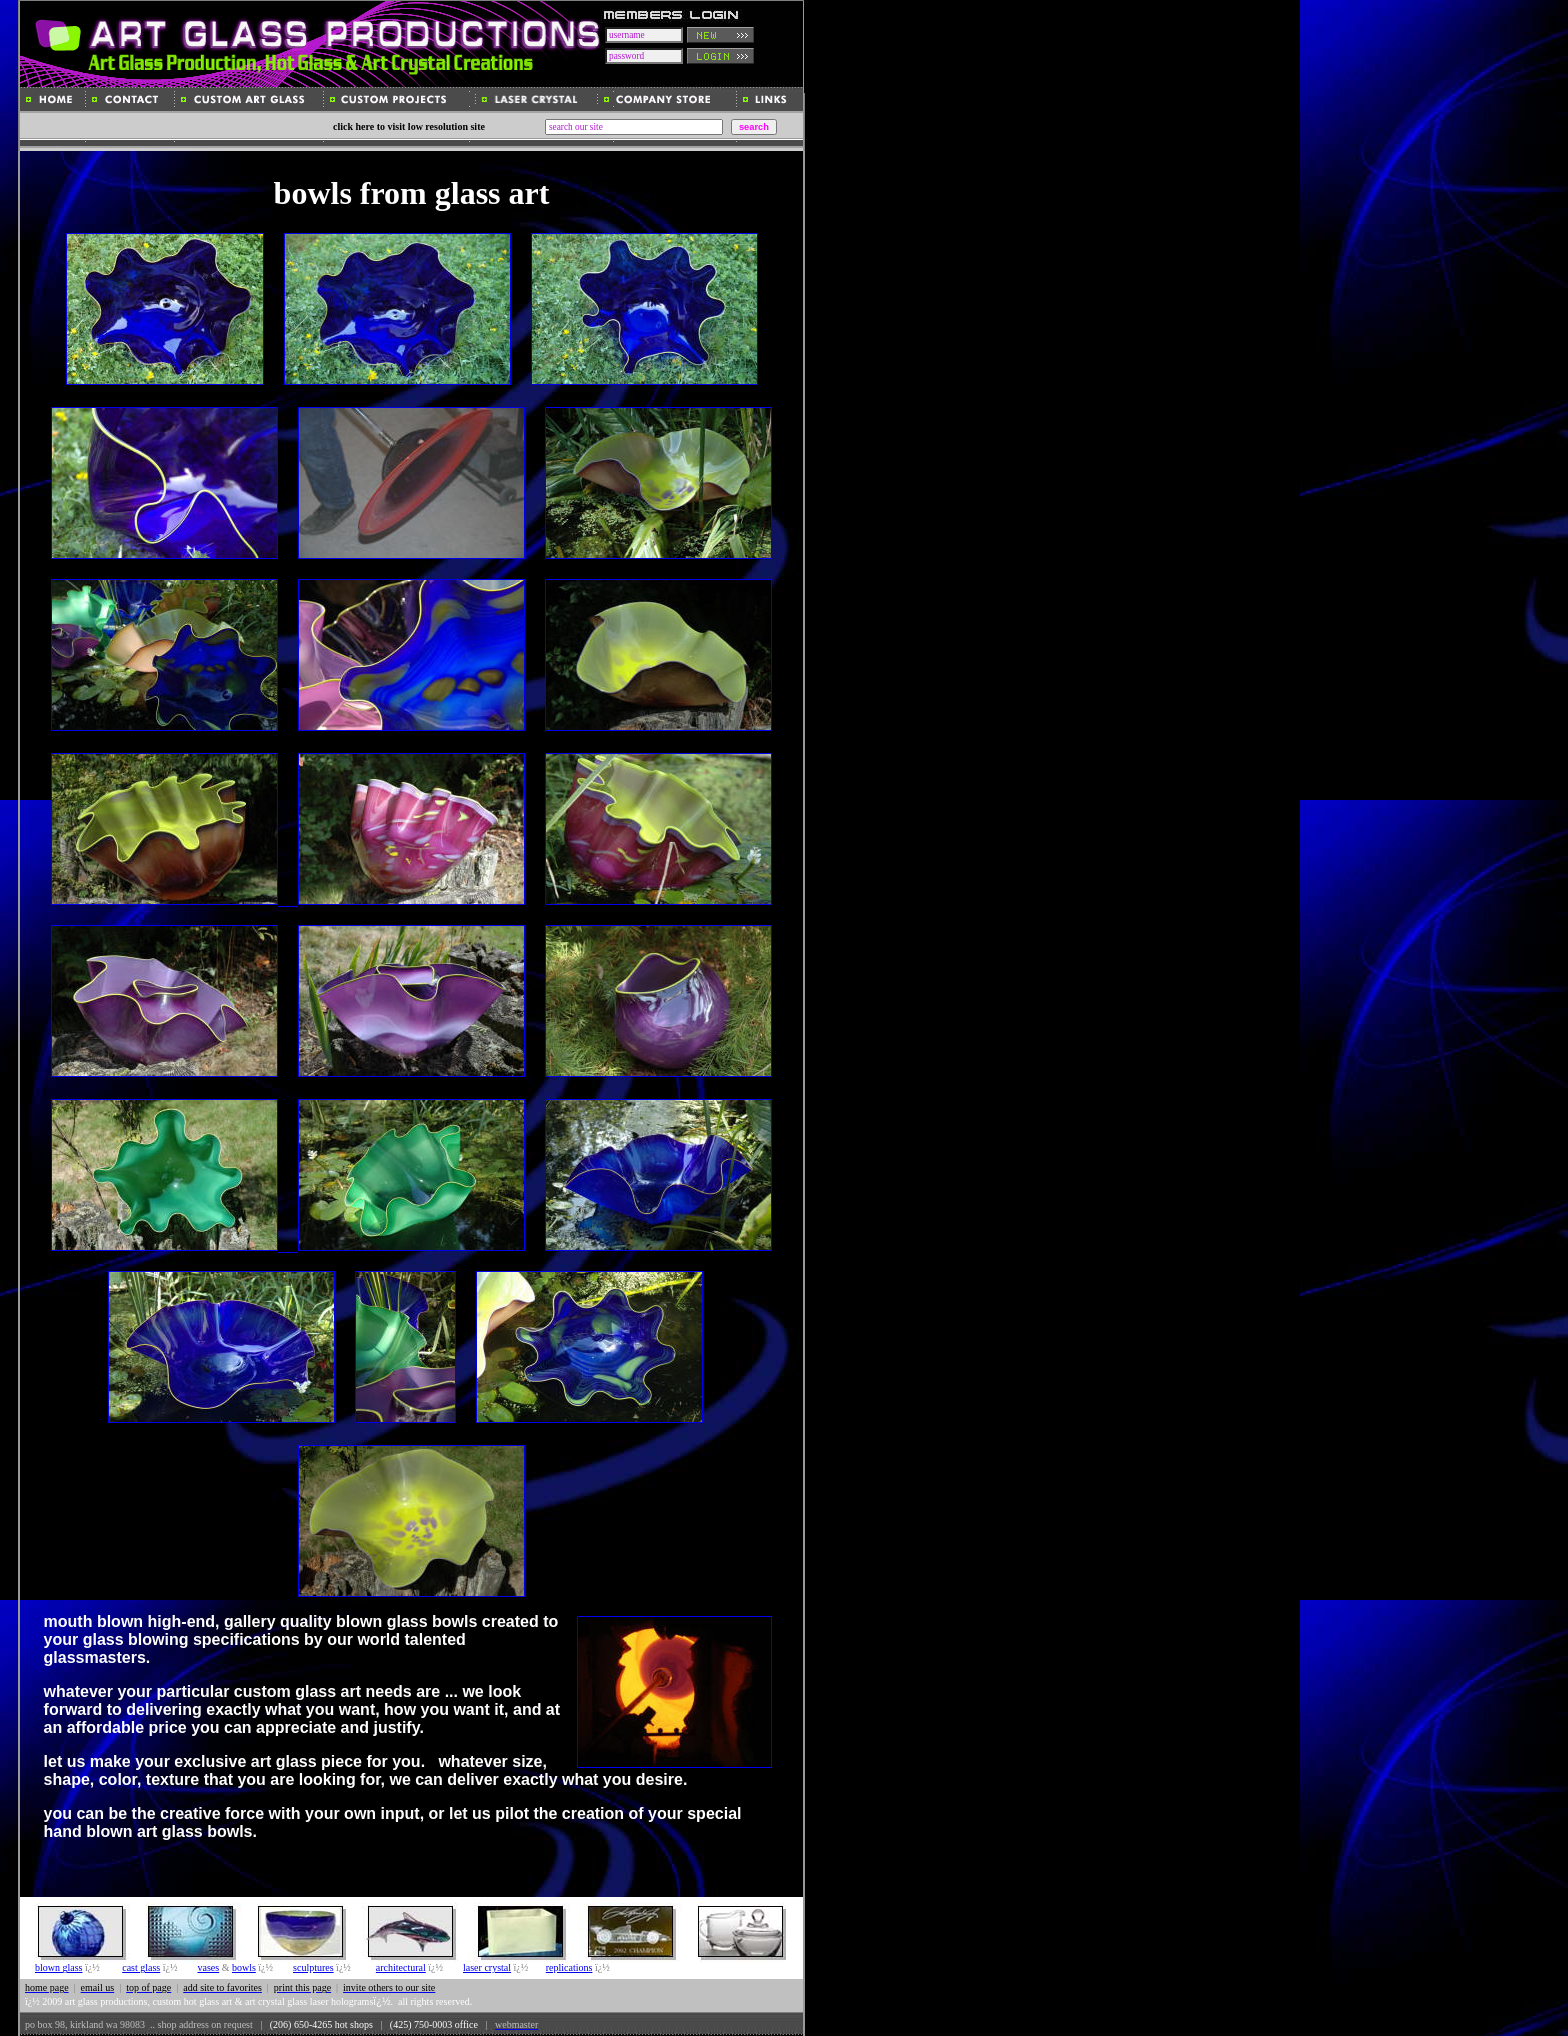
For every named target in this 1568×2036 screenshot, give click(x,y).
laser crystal (487, 1967)
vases (208, 1967)
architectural (401, 1967)
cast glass (141, 1967)
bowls (244, 1967)
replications (569, 1967)
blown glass (59, 1967)
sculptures (313, 1967)
